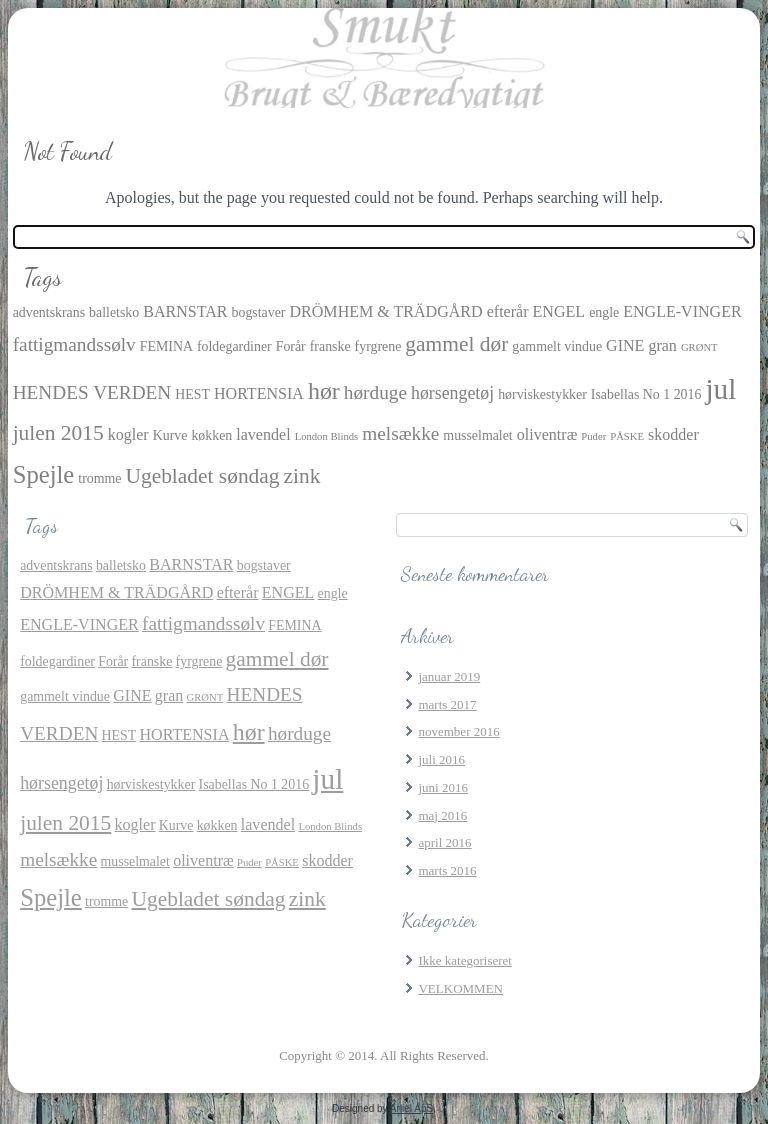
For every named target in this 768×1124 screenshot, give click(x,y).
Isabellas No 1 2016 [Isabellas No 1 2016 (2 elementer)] (646, 394)
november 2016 (458, 731)
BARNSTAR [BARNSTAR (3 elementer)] (185, 311)
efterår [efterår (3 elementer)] (508, 311)
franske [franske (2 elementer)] (330, 346)
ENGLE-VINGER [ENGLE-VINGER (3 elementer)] (682, 311)
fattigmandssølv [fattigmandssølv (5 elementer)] (74, 344)
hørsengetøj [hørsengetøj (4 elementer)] (452, 393)
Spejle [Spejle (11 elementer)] (44, 474)
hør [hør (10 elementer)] (324, 391)
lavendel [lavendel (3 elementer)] (263, 434)
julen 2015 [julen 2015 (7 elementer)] (58, 433)
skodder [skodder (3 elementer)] (673, 434)
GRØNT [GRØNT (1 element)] (699, 347)
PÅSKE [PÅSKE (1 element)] (627, 436)
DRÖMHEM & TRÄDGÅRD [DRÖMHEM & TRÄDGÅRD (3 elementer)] (385, 311)
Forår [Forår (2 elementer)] (291, 346)
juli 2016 (441, 759)
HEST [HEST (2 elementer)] (192, 394)
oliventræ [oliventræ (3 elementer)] (547, 434)
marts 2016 (447, 870)
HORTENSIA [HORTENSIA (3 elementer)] (259, 393)
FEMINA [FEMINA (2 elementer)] (166, 346)
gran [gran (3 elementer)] (662, 345)
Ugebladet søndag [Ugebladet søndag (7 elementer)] (202, 476)
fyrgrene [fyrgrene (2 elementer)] (378, 346)
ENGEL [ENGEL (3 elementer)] (559, 311)
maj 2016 (442, 815)
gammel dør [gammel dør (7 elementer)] (456, 344)
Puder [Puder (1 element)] (593, 436)
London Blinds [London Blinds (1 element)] (327, 436)
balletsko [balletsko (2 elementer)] (114, 312)
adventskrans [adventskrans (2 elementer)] (49, 312)
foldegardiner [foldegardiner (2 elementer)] (234, 346)
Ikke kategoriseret (464, 960)
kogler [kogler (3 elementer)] (128, 434)
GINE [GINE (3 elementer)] (625, 345)
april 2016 (444, 842)
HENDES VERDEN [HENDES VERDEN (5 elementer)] (92, 392)
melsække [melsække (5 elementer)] (400, 433)
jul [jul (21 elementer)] (720, 389)
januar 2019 (449, 676)
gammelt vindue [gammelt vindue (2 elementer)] (557, 346)
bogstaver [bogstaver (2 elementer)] (259, 312)
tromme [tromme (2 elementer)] (99, 478)
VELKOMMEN (460, 988)
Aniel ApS (411, 1108)
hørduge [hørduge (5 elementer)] (375, 392)
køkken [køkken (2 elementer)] (211, 435)
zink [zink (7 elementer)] (302, 476)
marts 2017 (447, 704)
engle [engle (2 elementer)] (604, 312)
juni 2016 (442, 787)
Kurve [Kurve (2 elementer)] (170, 435)
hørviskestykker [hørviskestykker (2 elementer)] (542, 394)
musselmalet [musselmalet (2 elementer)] (477, 435)
